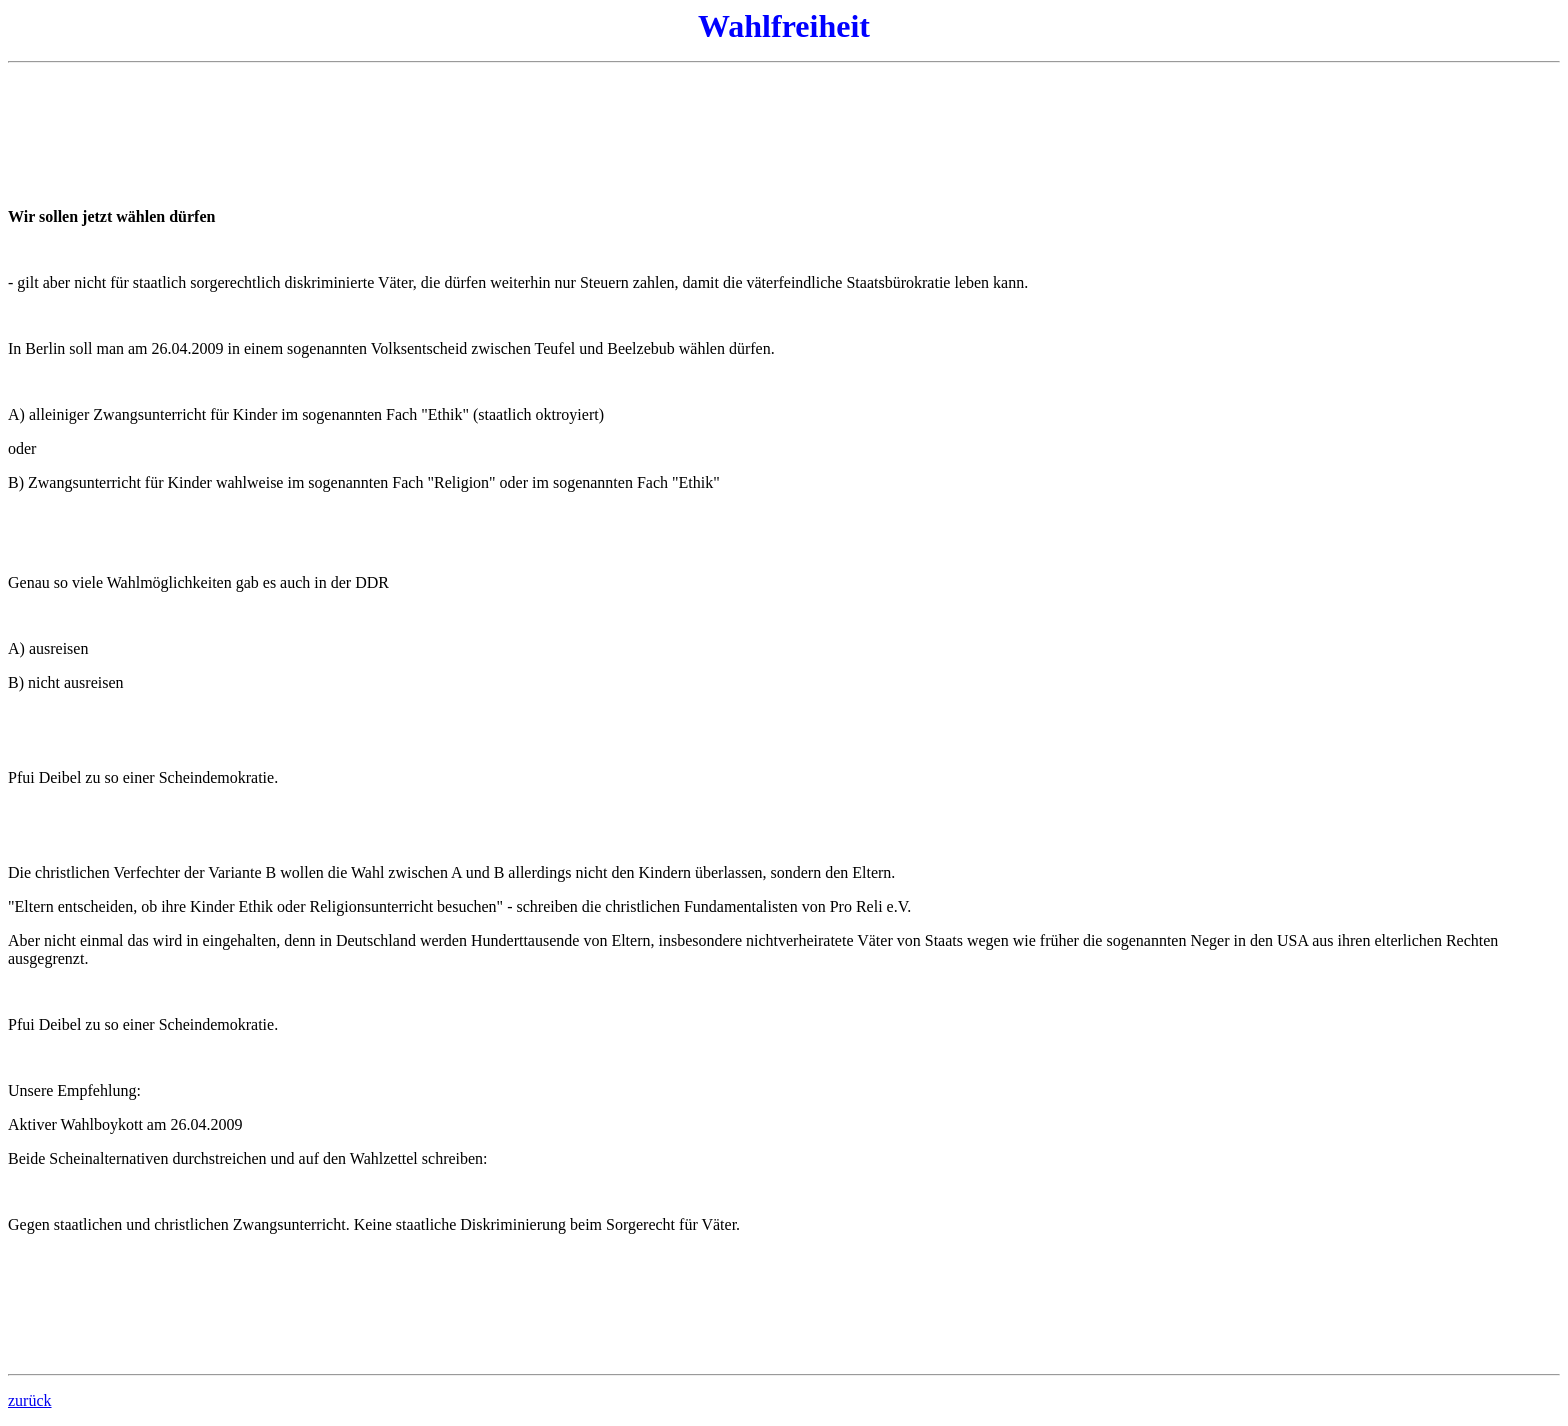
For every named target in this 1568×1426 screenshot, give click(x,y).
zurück (30, 1400)
